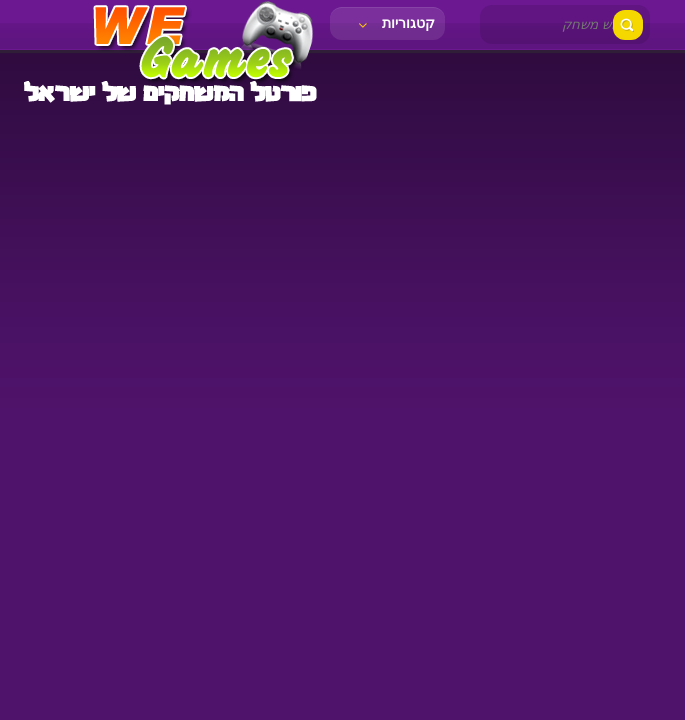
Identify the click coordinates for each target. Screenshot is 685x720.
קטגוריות (395, 23)
